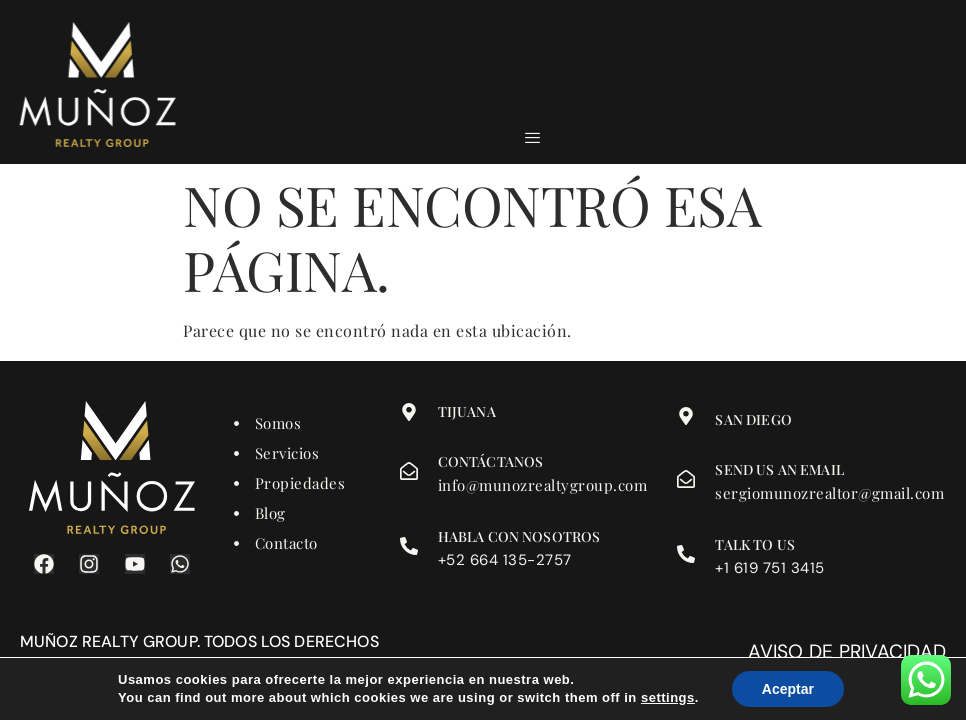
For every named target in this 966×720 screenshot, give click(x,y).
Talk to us (755, 544)
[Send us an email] (686, 479)
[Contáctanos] (409, 471)
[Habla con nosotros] (409, 546)
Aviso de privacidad (847, 651)
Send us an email (779, 469)
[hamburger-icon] (533, 138)
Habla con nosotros (519, 536)
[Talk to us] (686, 554)
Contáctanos (491, 461)
